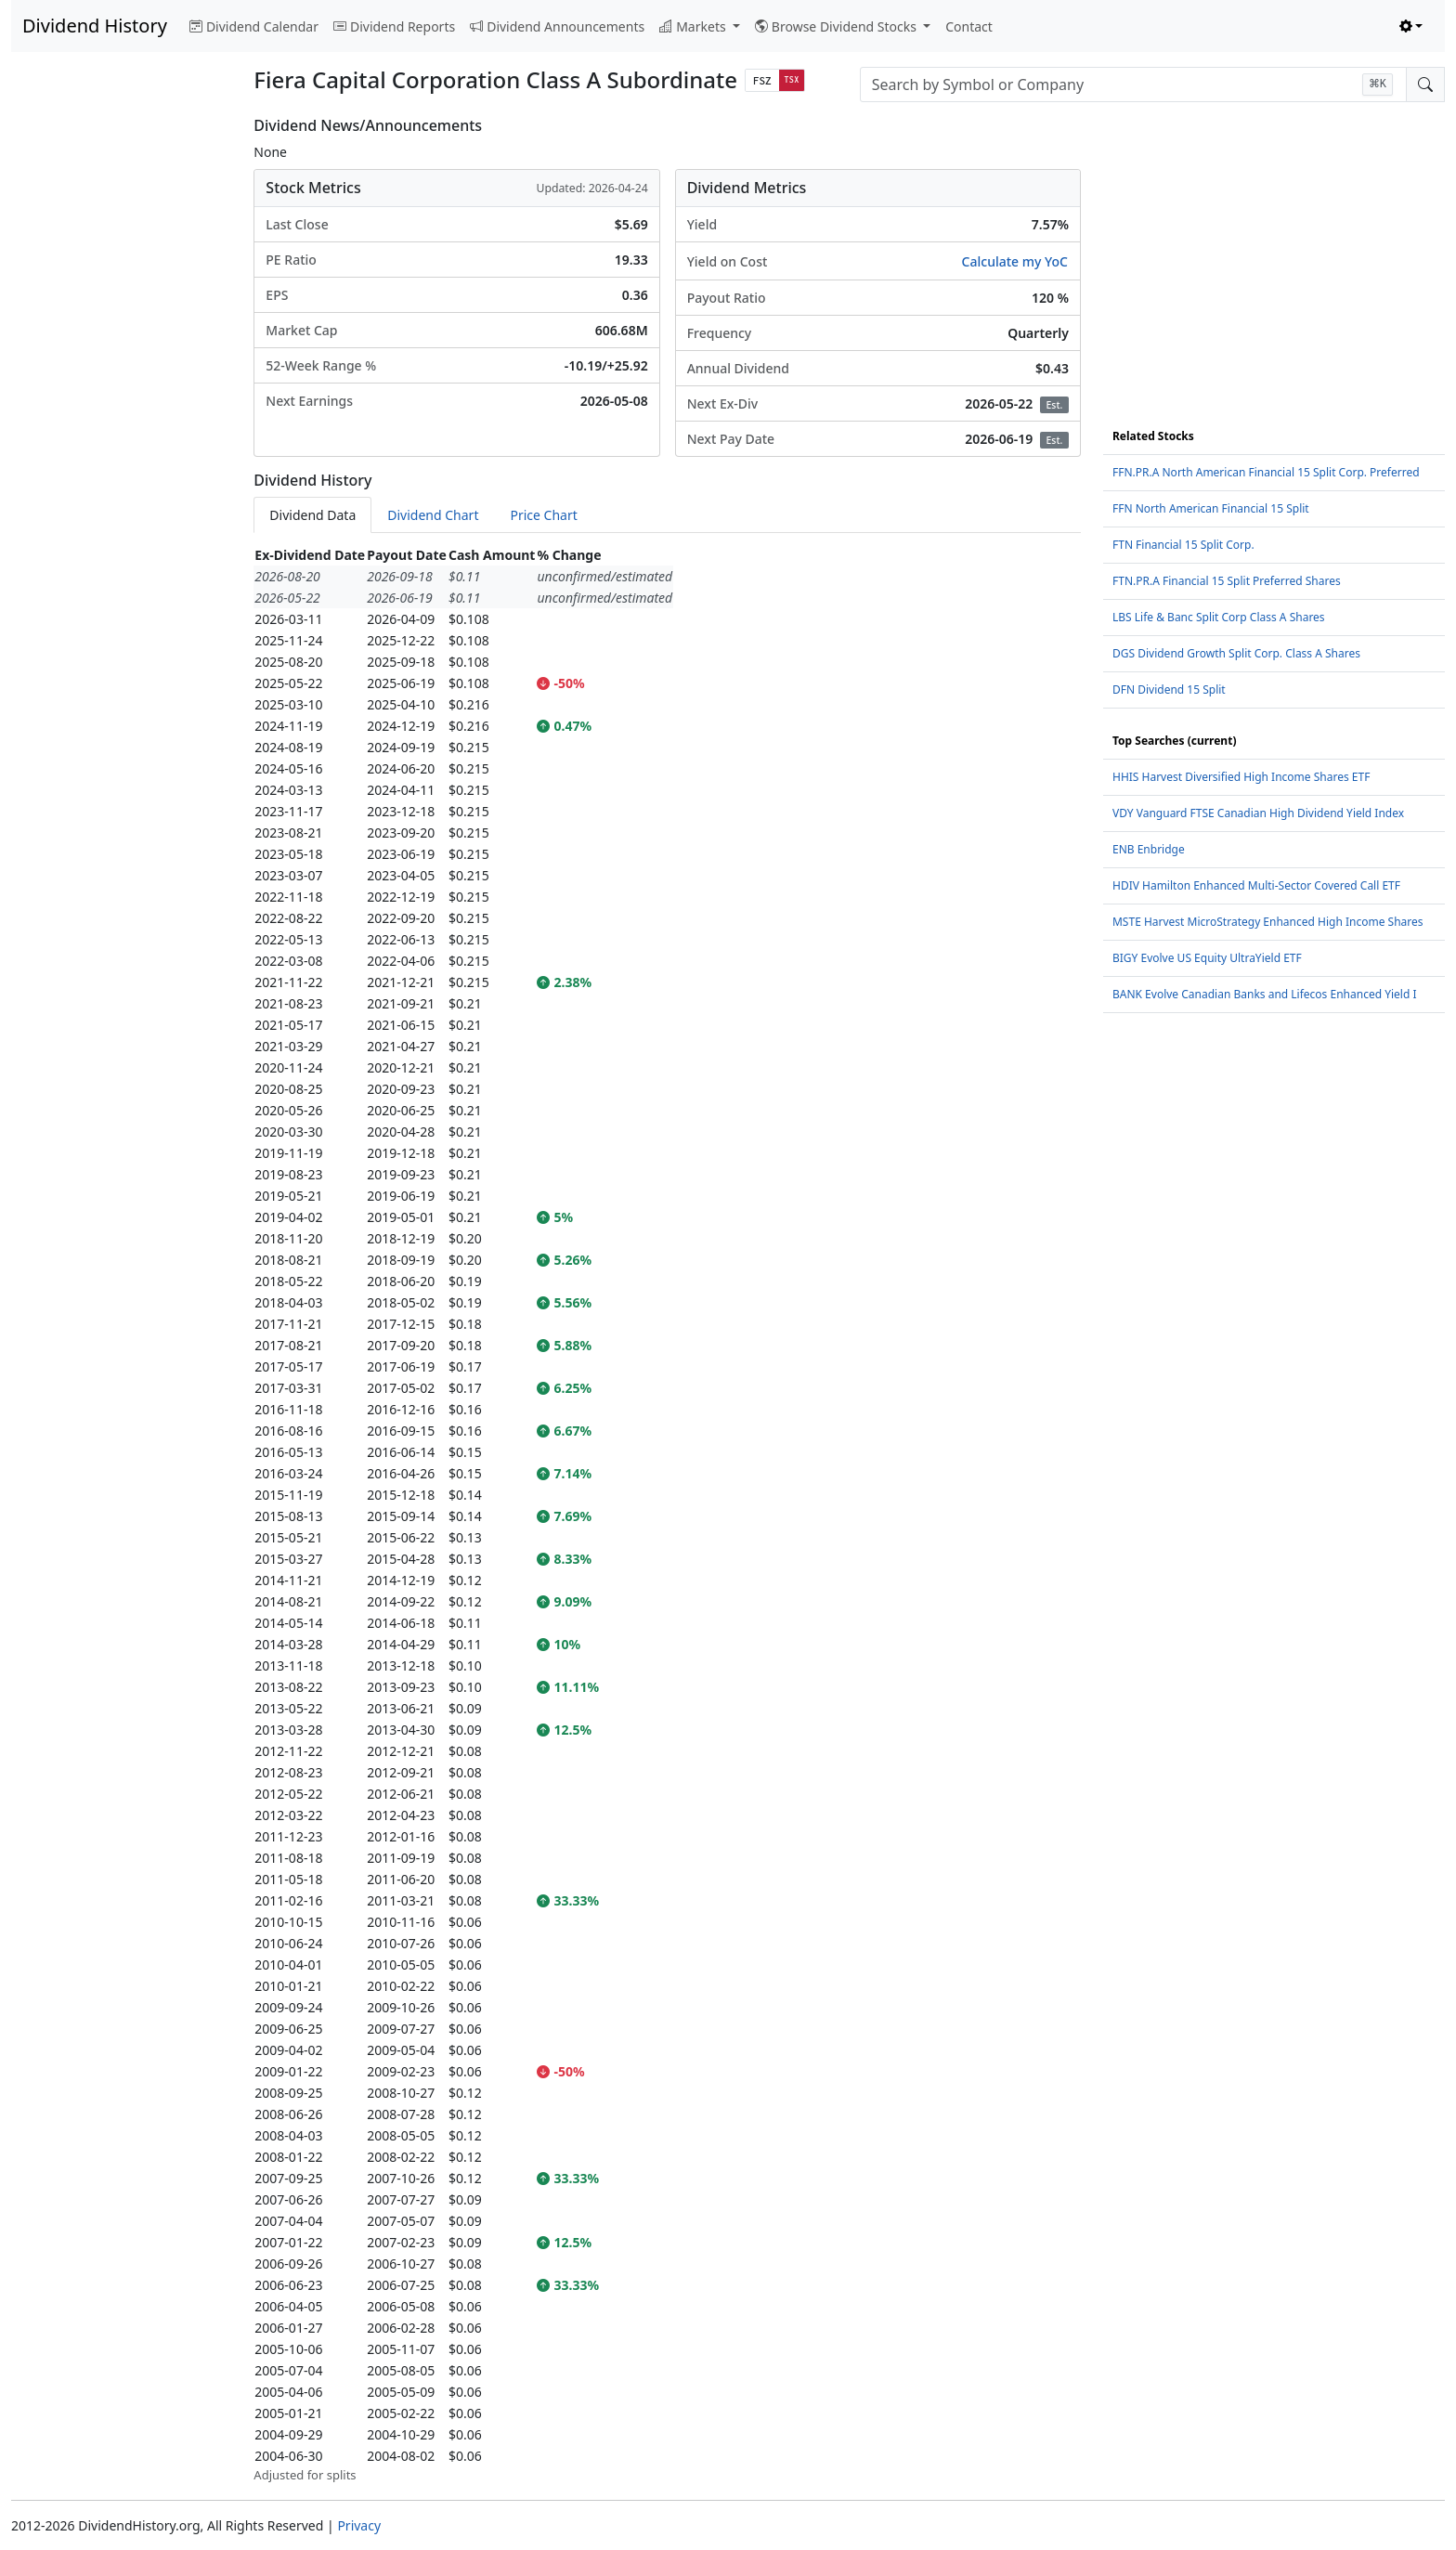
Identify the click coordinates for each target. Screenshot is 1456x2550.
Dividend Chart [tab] (432, 515)
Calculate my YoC (1015, 261)
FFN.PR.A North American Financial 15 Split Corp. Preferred (1266, 472)
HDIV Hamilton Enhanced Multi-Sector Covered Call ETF (1256, 885)
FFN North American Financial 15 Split (1210, 508)
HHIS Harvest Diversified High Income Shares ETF (1241, 777)
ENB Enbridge (1148, 849)
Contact (969, 26)
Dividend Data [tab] (312, 515)
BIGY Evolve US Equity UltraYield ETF (1207, 958)
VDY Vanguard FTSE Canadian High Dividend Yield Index (1258, 813)
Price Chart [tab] (543, 515)
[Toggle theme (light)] (1411, 26)
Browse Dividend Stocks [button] (837, 26)
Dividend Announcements (557, 26)
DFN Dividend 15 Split (1169, 689)
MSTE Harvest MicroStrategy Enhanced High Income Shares (1268, 922)
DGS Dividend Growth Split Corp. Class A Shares (1236, 653)
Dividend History (94, 25)
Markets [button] (694, 26)
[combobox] (1133, 84)
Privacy (359, 2525)
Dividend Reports (394, 26)
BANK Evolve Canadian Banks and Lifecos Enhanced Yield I (1264, 994)
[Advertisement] (121, 395)
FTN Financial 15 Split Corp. (1183, 545)
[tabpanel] (667, 1514)
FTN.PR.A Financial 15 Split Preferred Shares (1226, 581)
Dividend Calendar (253, 26)
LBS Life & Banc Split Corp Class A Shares (1218, 617)
